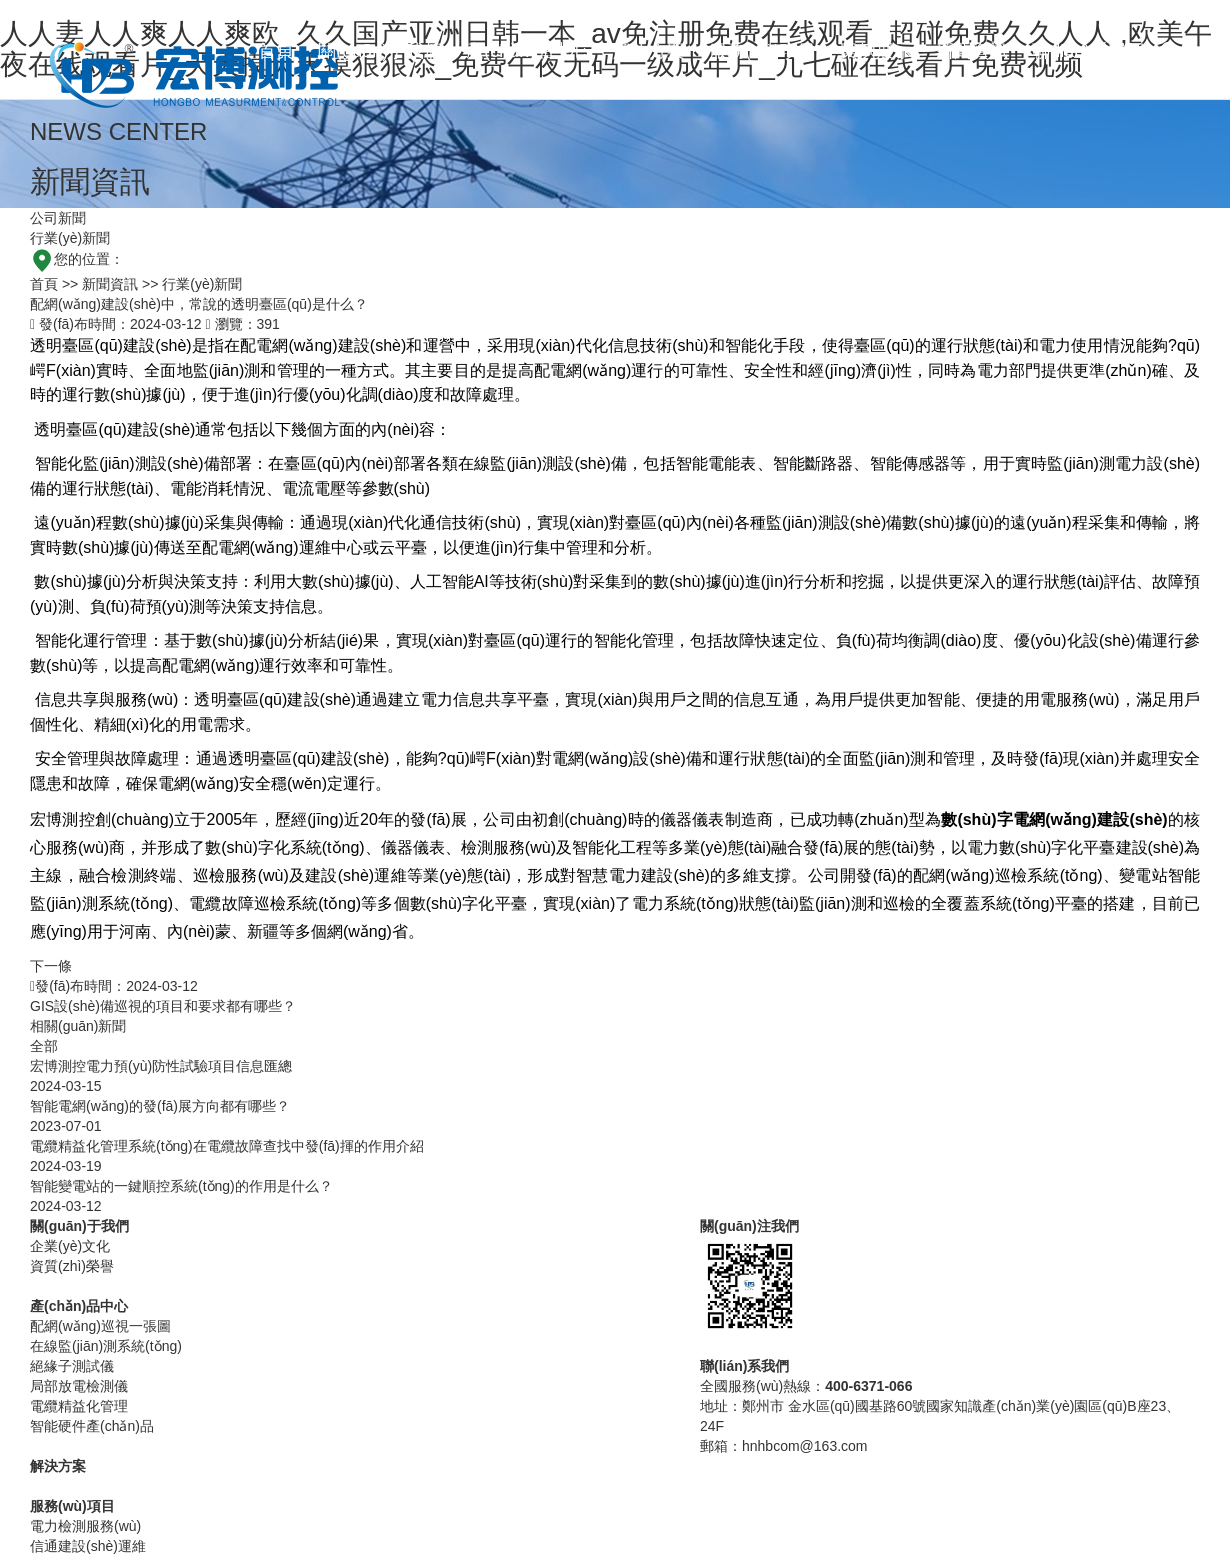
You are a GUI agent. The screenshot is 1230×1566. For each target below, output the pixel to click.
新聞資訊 (972, 51)
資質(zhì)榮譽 (72, 1266)
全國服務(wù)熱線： (806, 1386)
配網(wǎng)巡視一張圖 (100, 1326)
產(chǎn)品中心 (527, 51)
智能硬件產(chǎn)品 (92, 1426)
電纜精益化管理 (79, 1406)
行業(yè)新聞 (70, 238)
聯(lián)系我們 (1088, 51)
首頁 (276, 51)
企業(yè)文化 (70, 1246)
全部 (44, 1046)
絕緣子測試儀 (72, 1366)
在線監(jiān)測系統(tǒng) (106, 1346)
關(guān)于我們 (380, 51)
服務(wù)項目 (762, 51)
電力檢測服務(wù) (85, 1526)
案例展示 (876, 51)
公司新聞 (58, 218)
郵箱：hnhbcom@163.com (784, 1446)
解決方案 (649, 51)
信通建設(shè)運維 (88, 1546)
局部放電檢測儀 (79, 1386)
